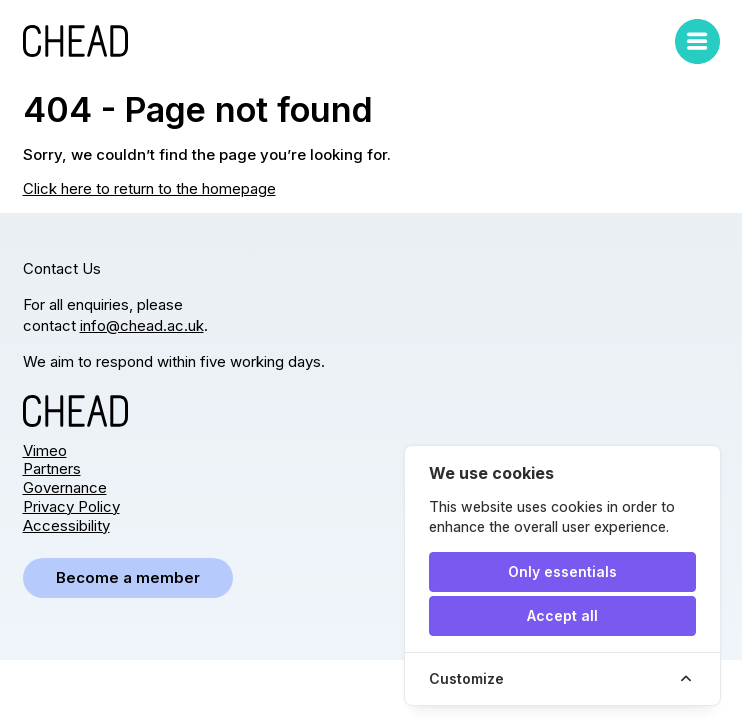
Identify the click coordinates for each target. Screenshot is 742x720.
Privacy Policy (71, 506)
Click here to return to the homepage (149, 188)
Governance (65, 487)
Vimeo (45, 450)
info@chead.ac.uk (142, 325)
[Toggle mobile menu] (697, 41)
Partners (52, 468)
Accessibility (66, 525)
